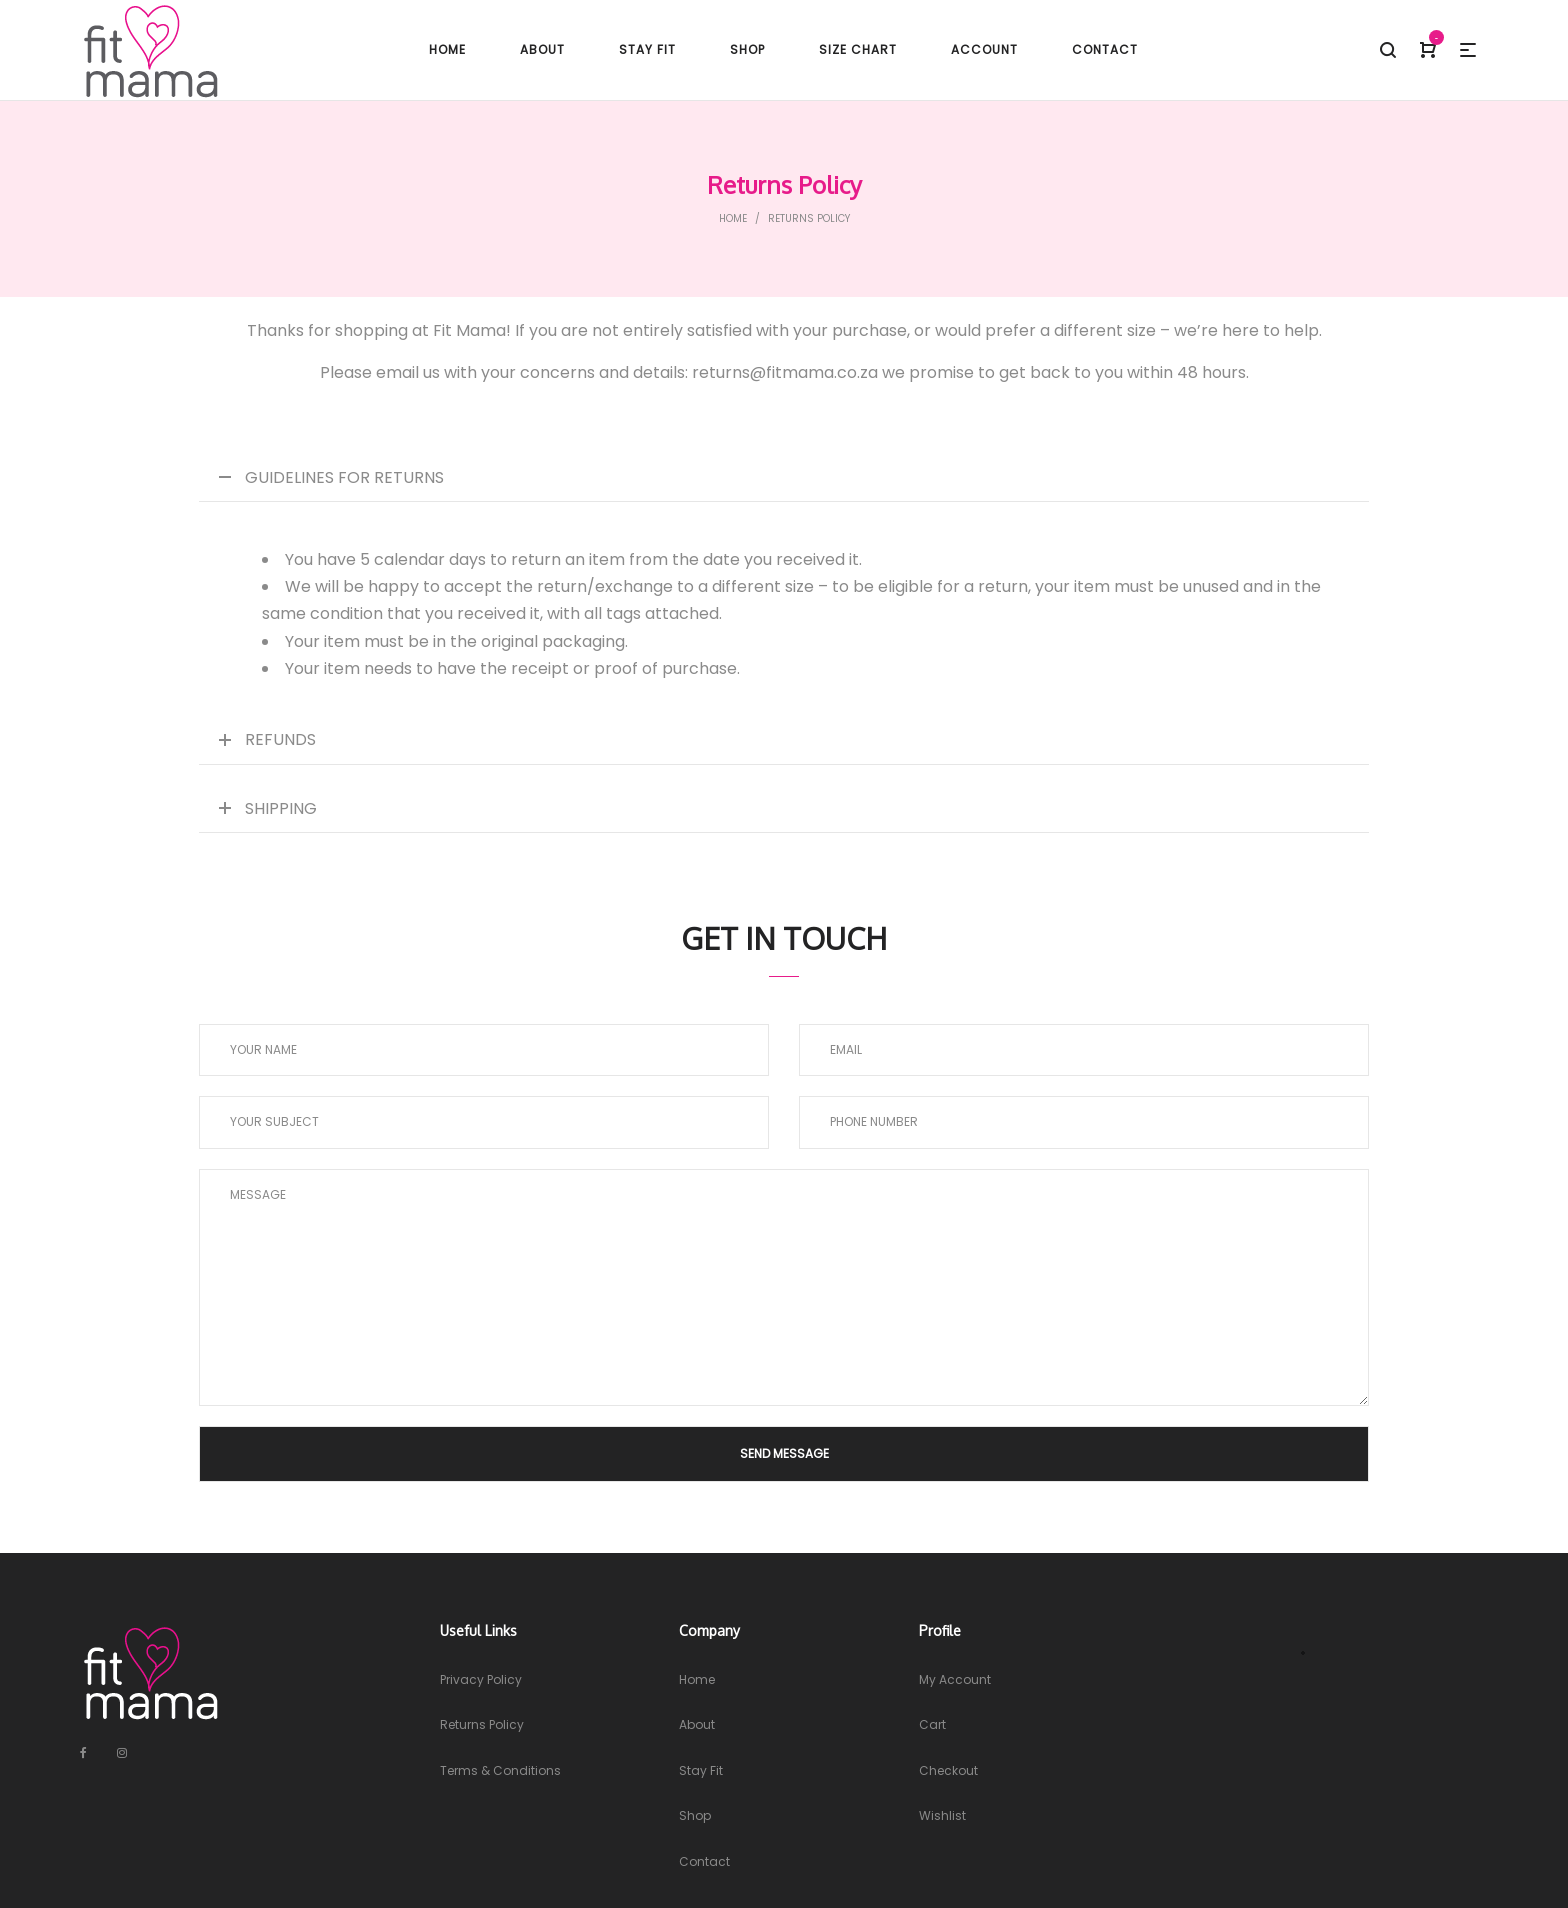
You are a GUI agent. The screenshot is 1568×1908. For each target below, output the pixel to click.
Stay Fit (701, 1770)
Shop (695, 1815)
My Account (955, 1679)
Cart (932, 1724)
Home (733, 218)
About (697, 1724)
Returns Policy (482, 1724)
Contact (704, 1861)
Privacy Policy (481, 1679)
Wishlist (942, 1815)
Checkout (948, 1770)
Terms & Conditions (500, 1770)
